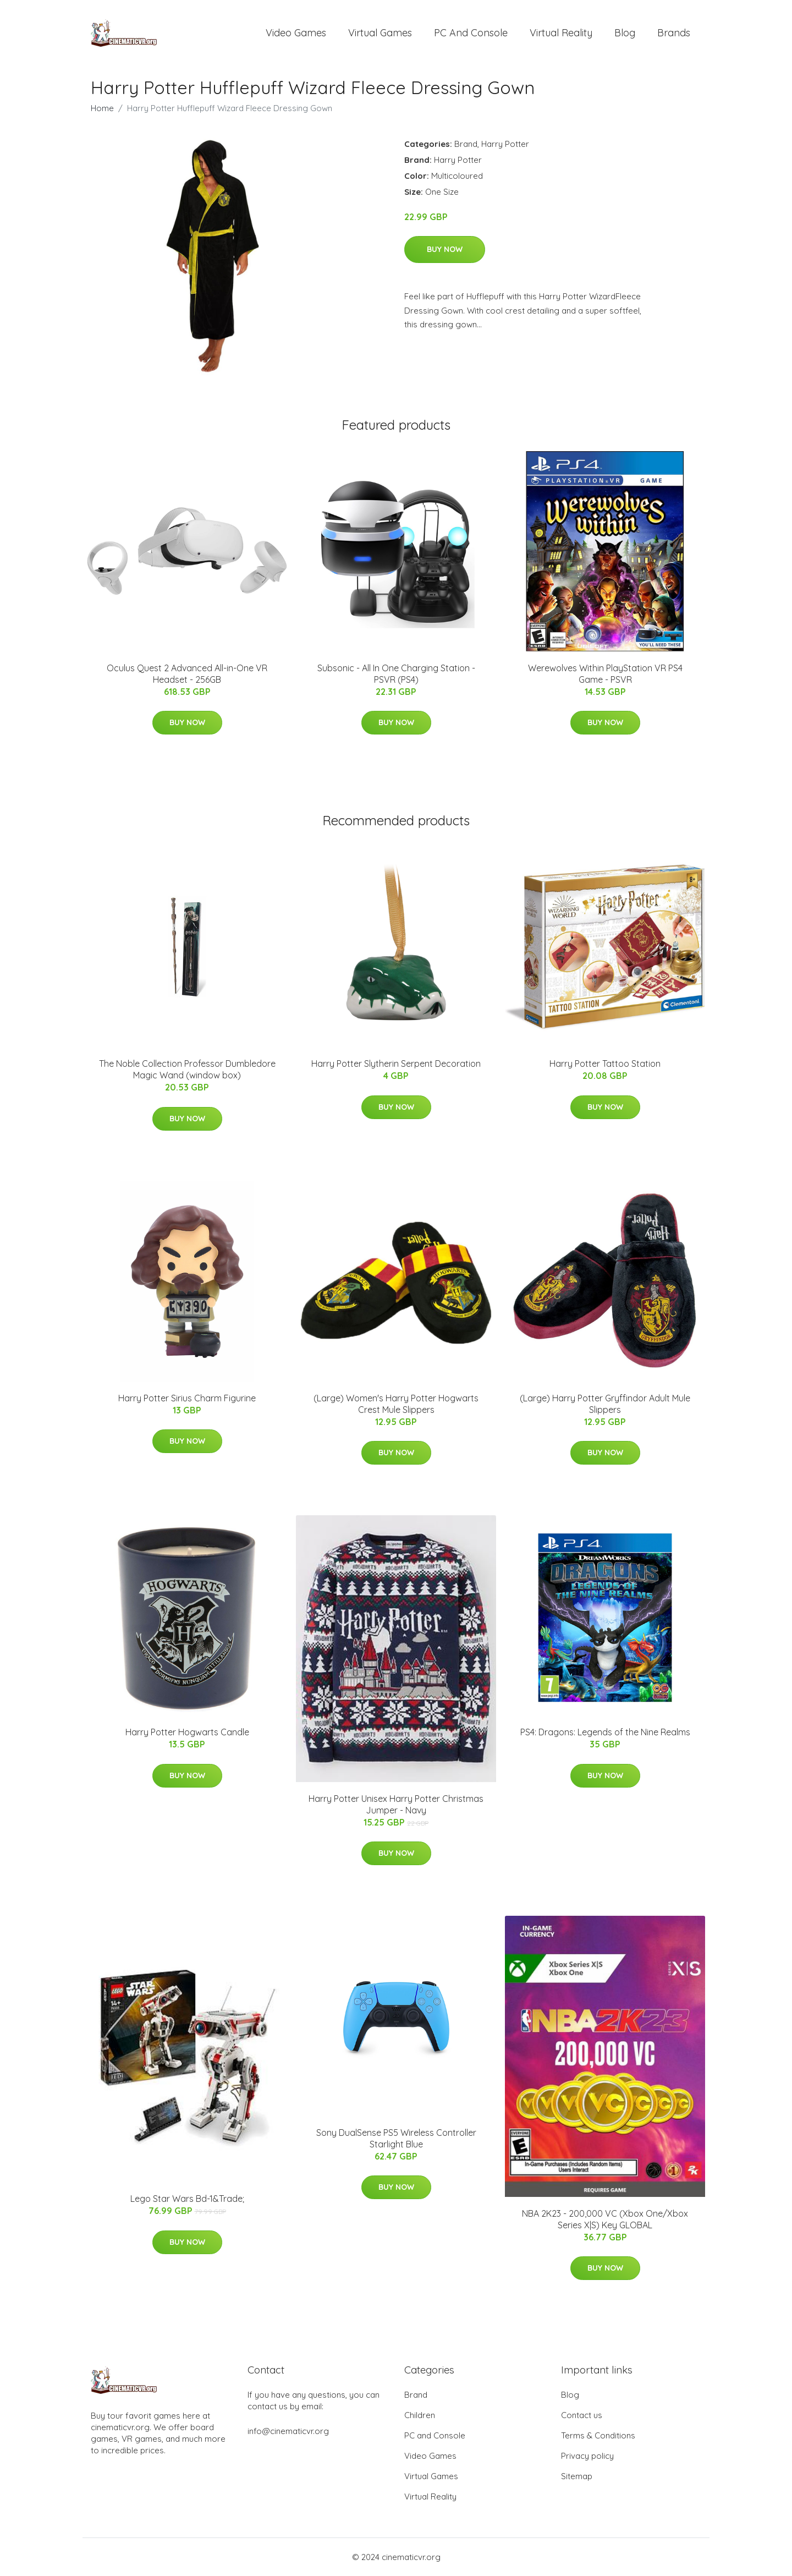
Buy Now (445, 249)
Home (102, 108)
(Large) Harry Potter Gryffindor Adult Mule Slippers (605, 1404)
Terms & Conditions (598, 2435)
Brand (465, 144)
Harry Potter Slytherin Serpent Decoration (396, 1063)
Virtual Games (380, 32)
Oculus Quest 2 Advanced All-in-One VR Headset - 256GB (187, 673)
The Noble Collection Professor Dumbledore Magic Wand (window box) (187, 1069)
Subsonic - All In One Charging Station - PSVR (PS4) (396, 673)
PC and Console (471, 32)
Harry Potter (505, 144)
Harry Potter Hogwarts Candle (187, 1732)
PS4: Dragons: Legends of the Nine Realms (605, 1732)
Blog (624, 32)
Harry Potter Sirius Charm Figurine (187, 1398)
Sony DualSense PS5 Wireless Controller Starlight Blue (396, 2138)
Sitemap (576, 2476)
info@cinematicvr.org (288, 2431)
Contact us (581, 2415)
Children (419, 2415)
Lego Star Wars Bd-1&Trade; (187, 2198)
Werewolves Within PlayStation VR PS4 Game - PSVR (605, 673)
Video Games (296, 32)
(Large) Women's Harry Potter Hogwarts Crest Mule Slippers (396, 1404)
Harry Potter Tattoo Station (605, 1063)
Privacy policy (587, 2456)
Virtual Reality (561, 32)
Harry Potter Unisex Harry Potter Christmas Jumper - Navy (396, 1804)
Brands (673, 32)
